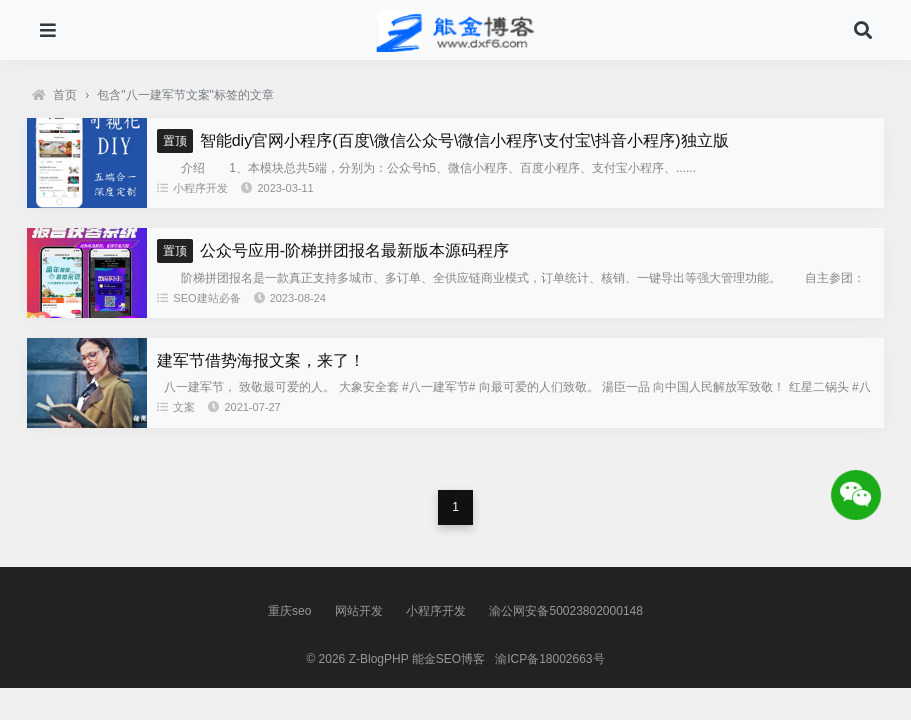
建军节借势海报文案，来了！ (261, 360)
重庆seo (289, 611)
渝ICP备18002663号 (549, 659)
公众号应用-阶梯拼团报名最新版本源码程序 (333, 250)
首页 (54, 95)
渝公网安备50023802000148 (565, 611)
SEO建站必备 (198, 298)
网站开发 (359, 611)
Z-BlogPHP (379, 659)
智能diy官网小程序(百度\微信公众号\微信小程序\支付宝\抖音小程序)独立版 (442, 140)
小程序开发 (192, 188)
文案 (176, 407)
